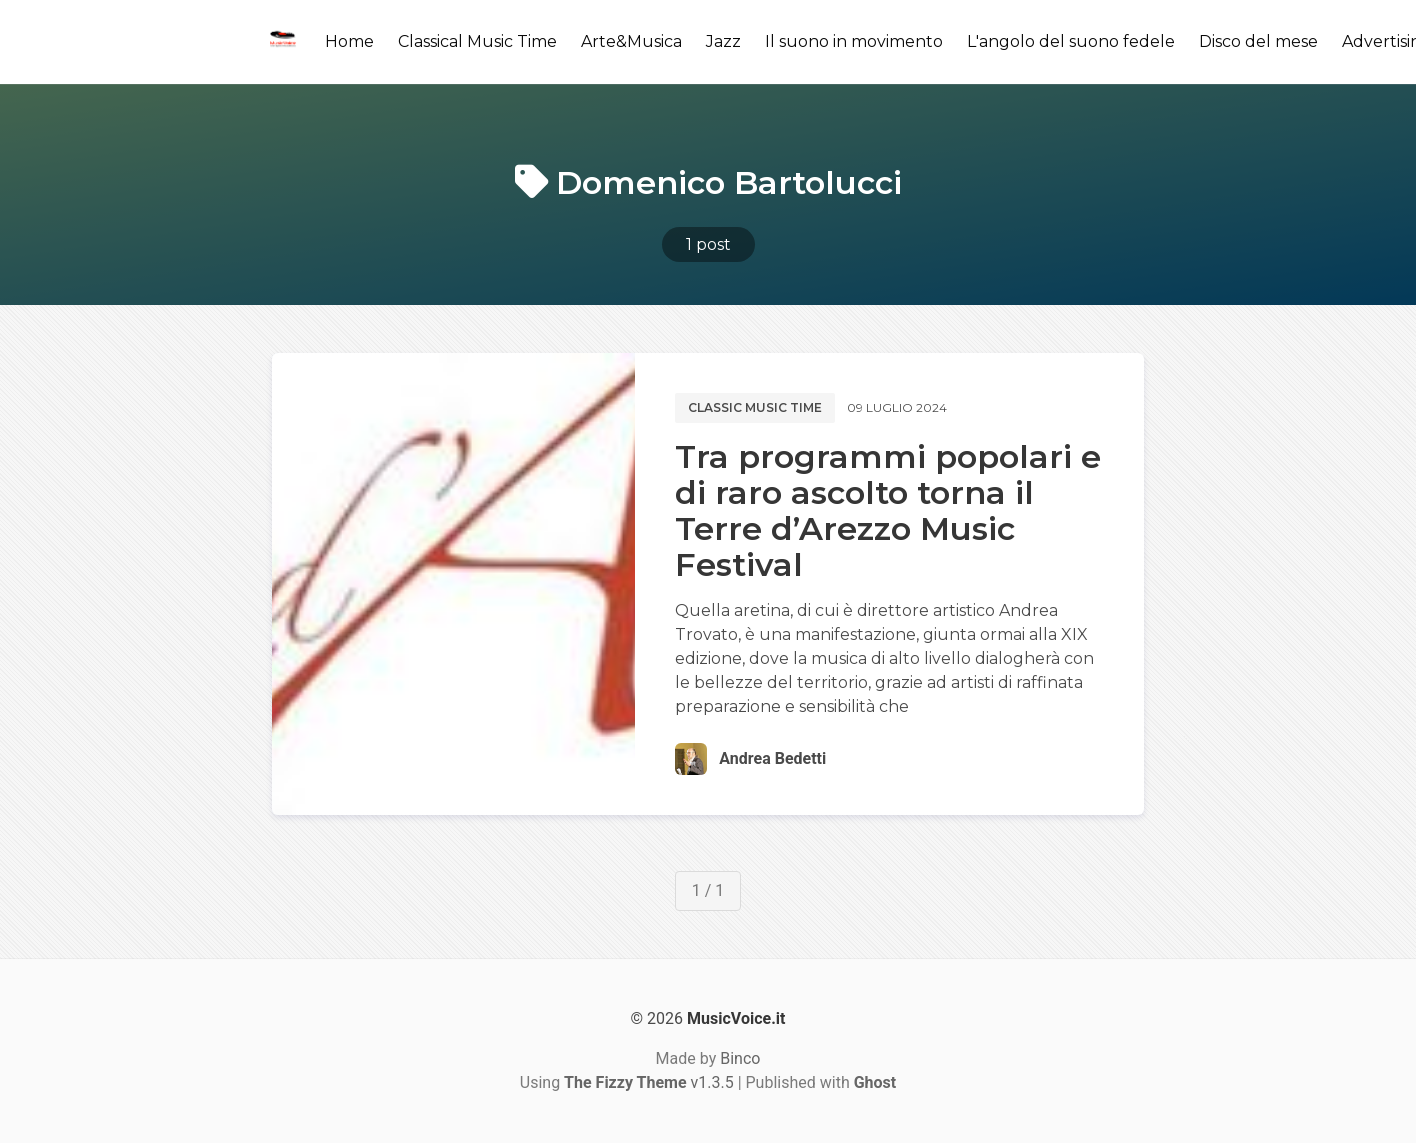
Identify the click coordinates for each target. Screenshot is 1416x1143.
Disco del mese (1258, 41)
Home (349, 41)
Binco (740, 1058)
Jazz (723, 41)
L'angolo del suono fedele (1071, 41)
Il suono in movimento (854, 41)
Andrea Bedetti (772, 758)
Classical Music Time (477, 41)
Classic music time (755, 407)
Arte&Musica (631, 41)
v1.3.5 (649, 1082)
